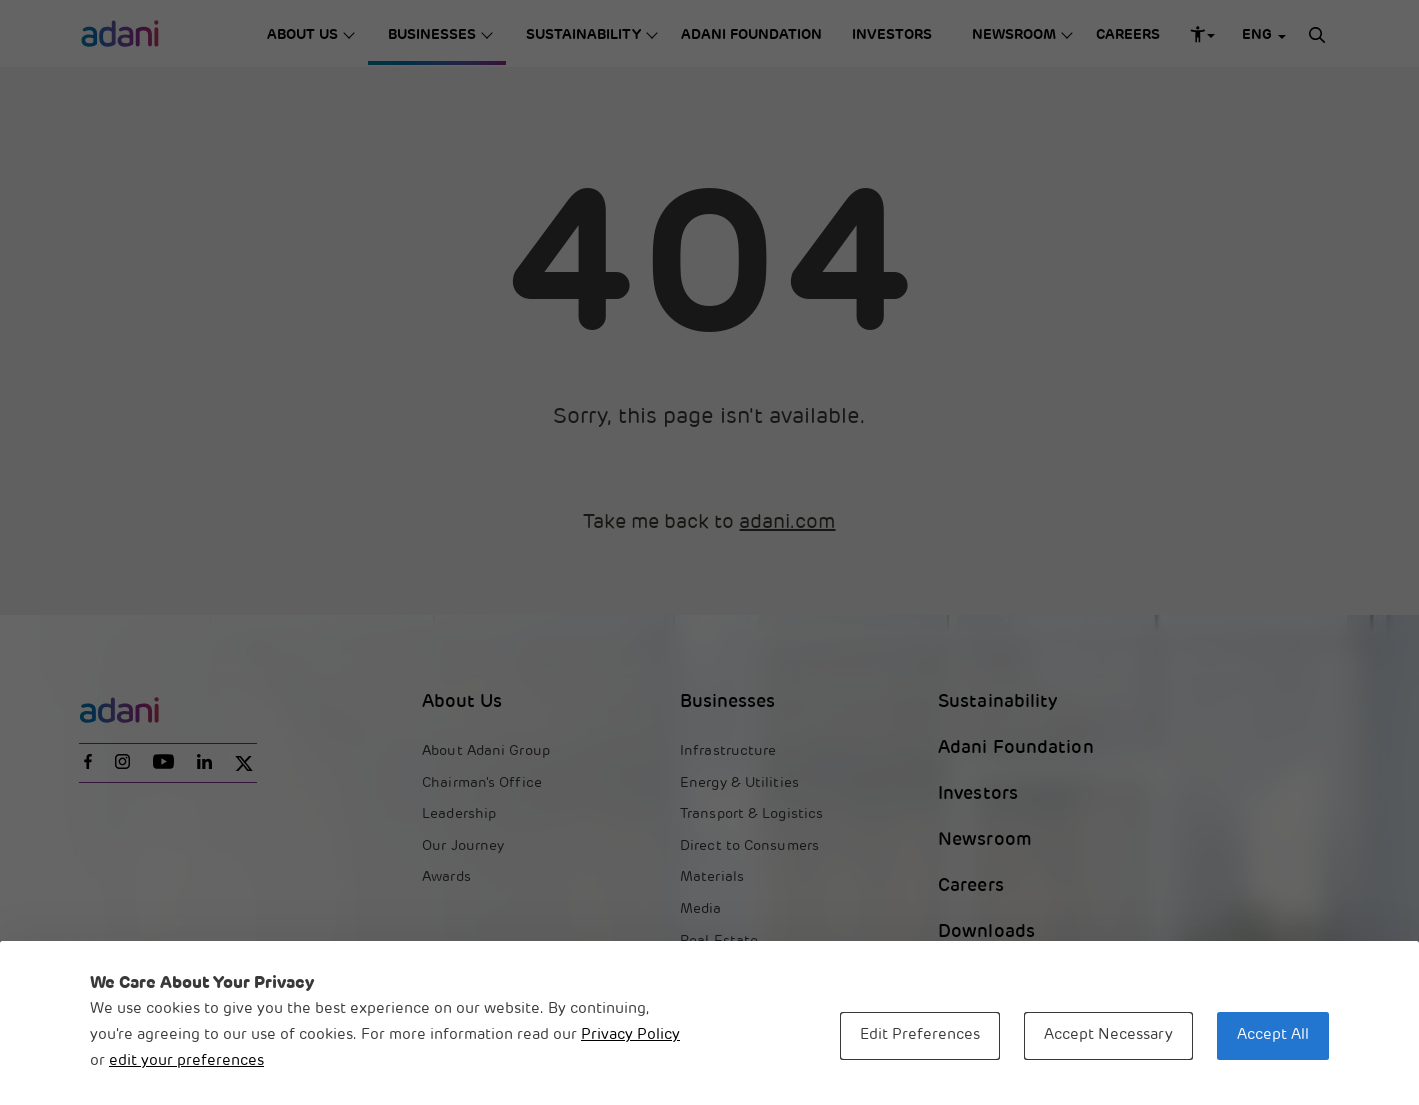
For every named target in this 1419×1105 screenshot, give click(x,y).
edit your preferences (186, 1061)
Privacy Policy (630, 1035)
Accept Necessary (1108, 1035)
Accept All (1273, 1035)
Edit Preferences (920, 1035)
